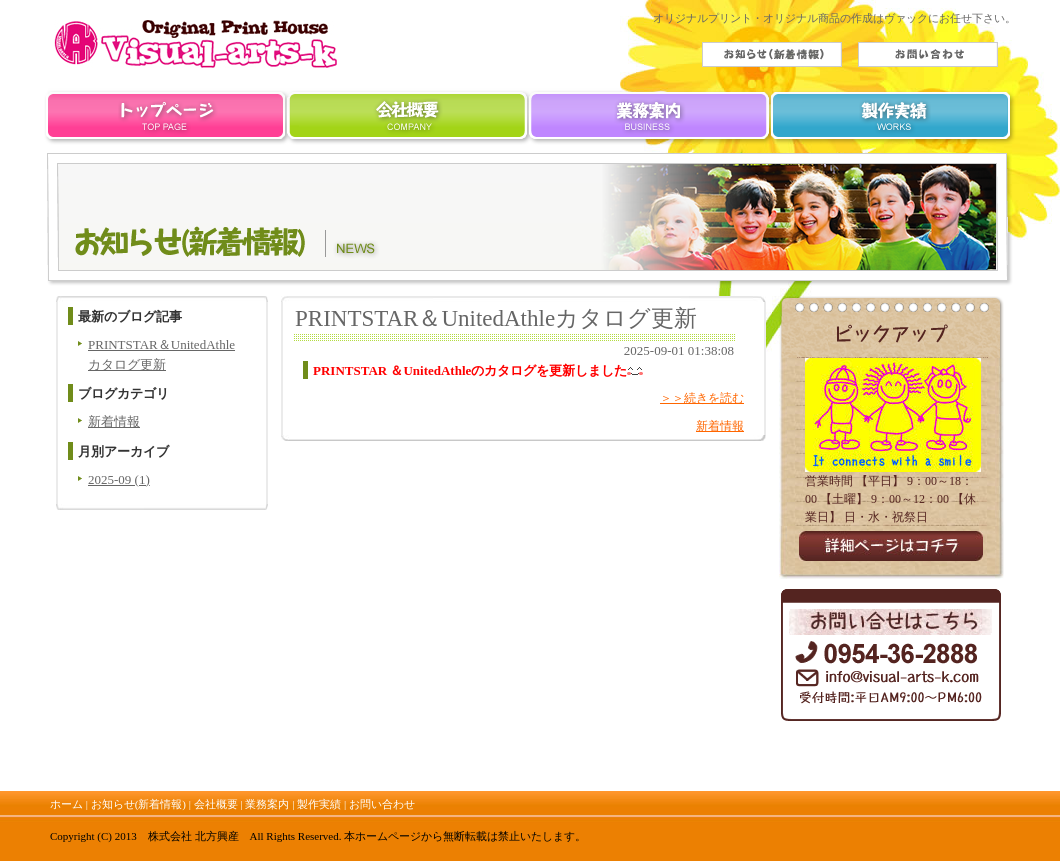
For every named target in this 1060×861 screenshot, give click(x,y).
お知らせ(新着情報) (138, 804)
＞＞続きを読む (702, 398)
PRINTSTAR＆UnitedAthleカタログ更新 (496, 318)
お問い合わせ (382, 804)
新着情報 (114, 421)
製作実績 (894, 120)
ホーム (165, 120)
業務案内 (651, 120)
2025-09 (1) (119, 479)
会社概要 (408, 120)
